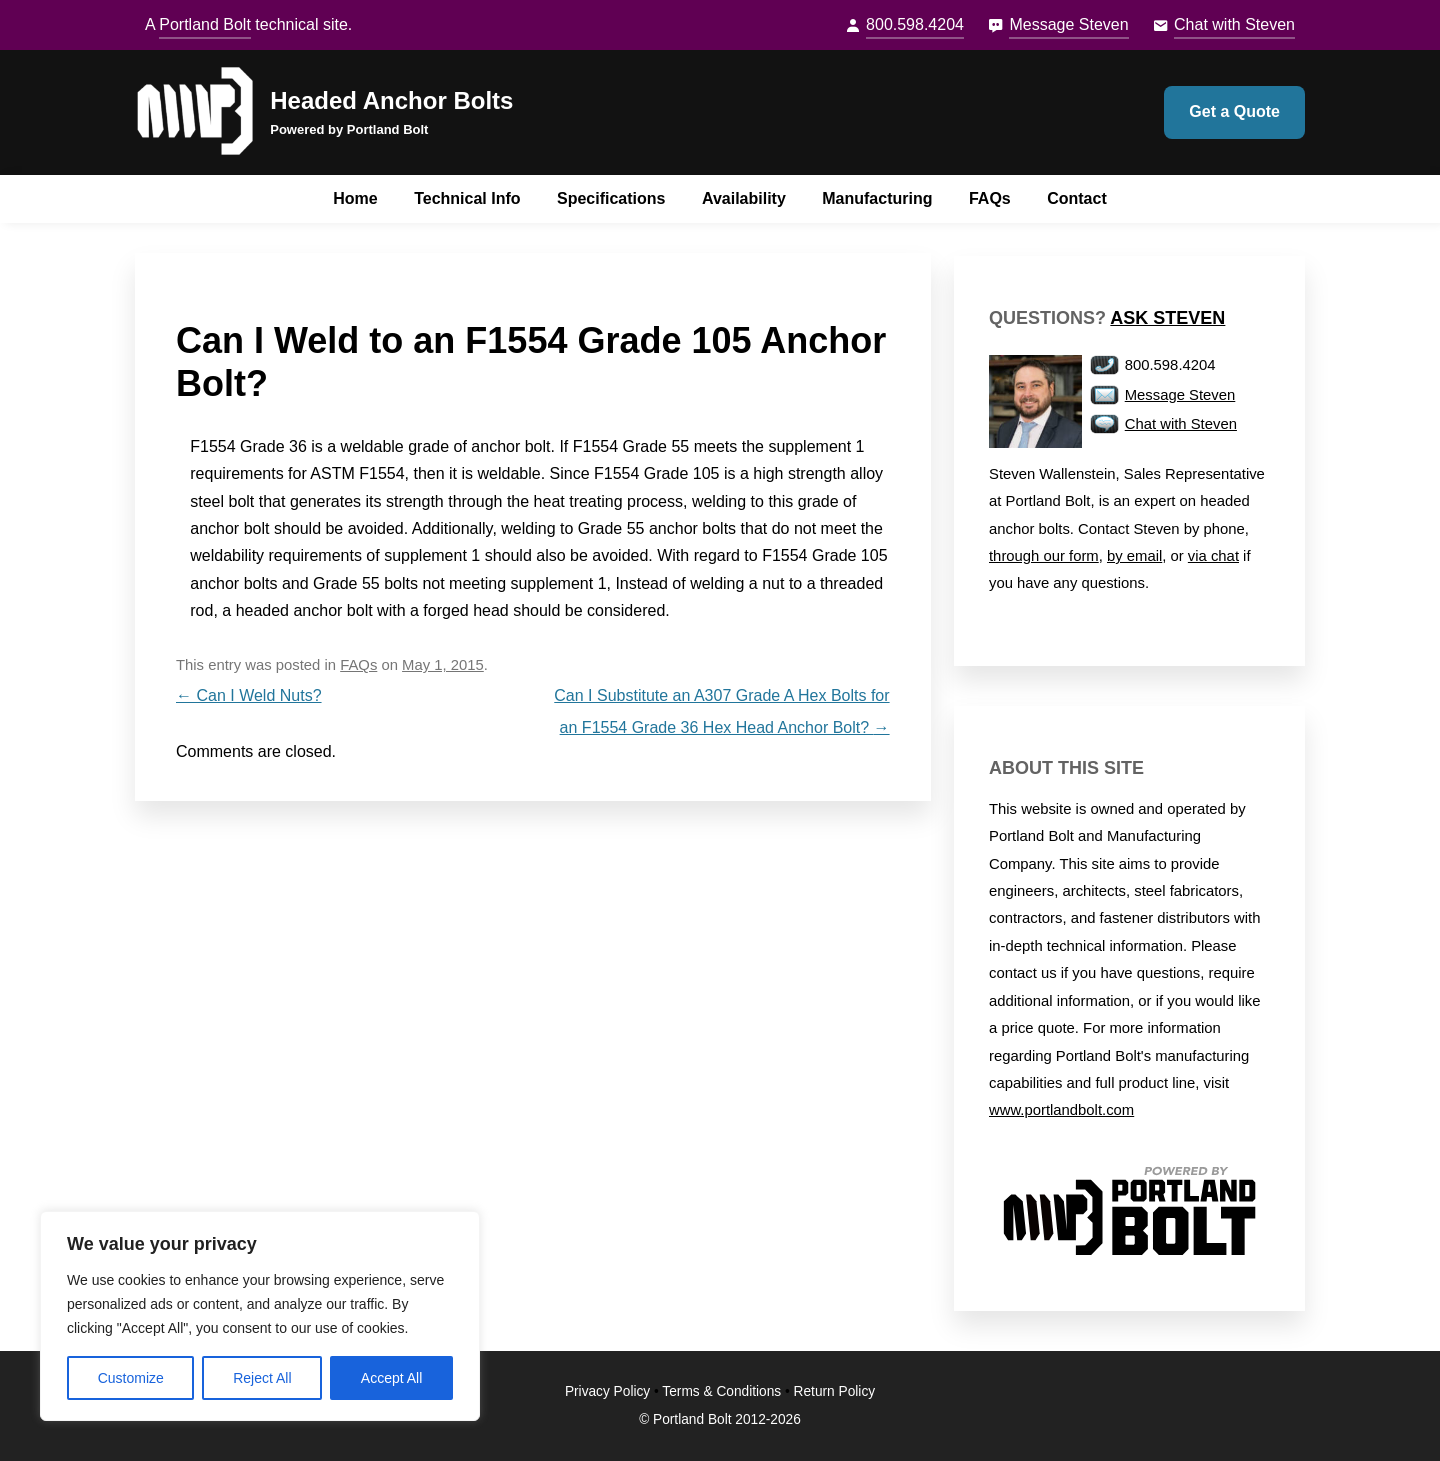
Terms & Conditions (721, 1391)
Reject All (262, 1378)
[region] (260, 1316)
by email (1134, 556)
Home (355, 198)
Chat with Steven (1234, 24)
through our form (1044, 556)
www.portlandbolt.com (1061, 1110)
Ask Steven (1167, 318)
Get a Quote (1234, 111)
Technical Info (467, 198)
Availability (744, 198)
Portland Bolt (205, 24)
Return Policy (835, 1391)
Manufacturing (877, 198)
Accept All (391, 1378)
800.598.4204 (915, 24)
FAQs (990, 198)
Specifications (611, 198)
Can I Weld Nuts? (249, 695)
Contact (1077, 198)
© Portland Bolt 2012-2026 (720, 1419)
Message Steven (1068, 24)
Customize (131, 1378)
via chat (1213, 556)
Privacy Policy (607, 1391)
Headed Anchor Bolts (391, 100)
